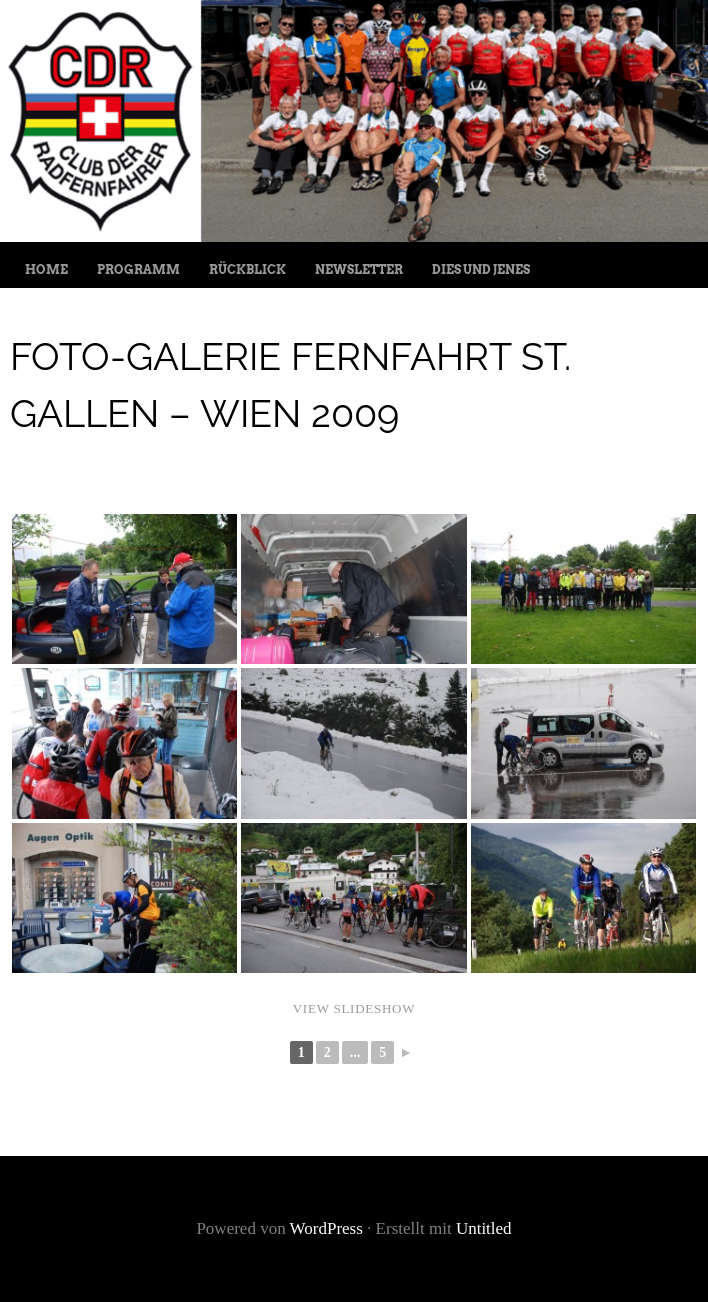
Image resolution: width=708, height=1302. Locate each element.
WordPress (326, 1228)
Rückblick (247, 269)
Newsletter (359, 269)
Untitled (484, 1228)
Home (46, 269)
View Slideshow (354, 1008)
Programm (138, 269)
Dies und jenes (481, 269)
